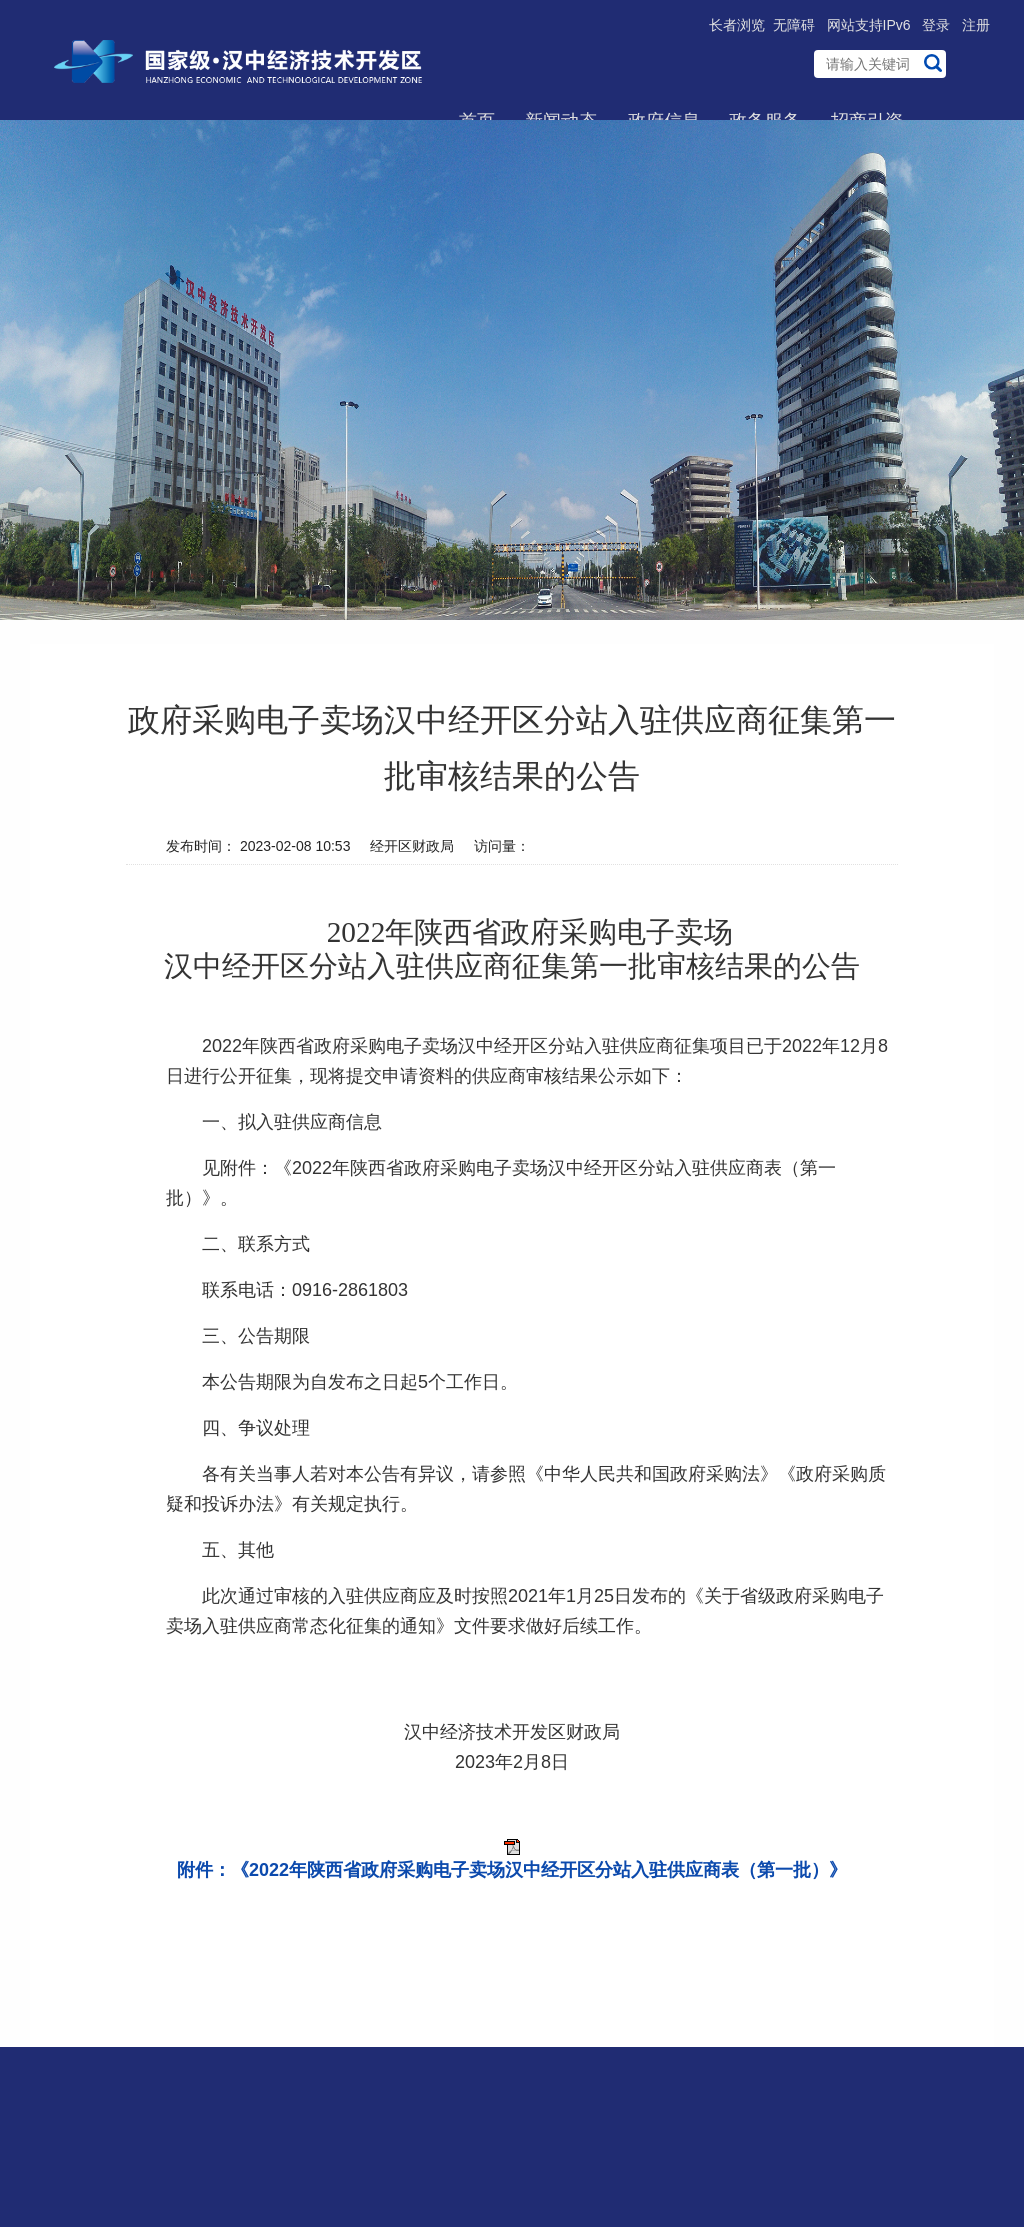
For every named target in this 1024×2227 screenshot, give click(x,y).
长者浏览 (737, 25)
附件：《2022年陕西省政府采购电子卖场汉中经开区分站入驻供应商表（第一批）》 (512, 1870)
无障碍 (794, 25)
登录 (936, 25)
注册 (976, 25)
